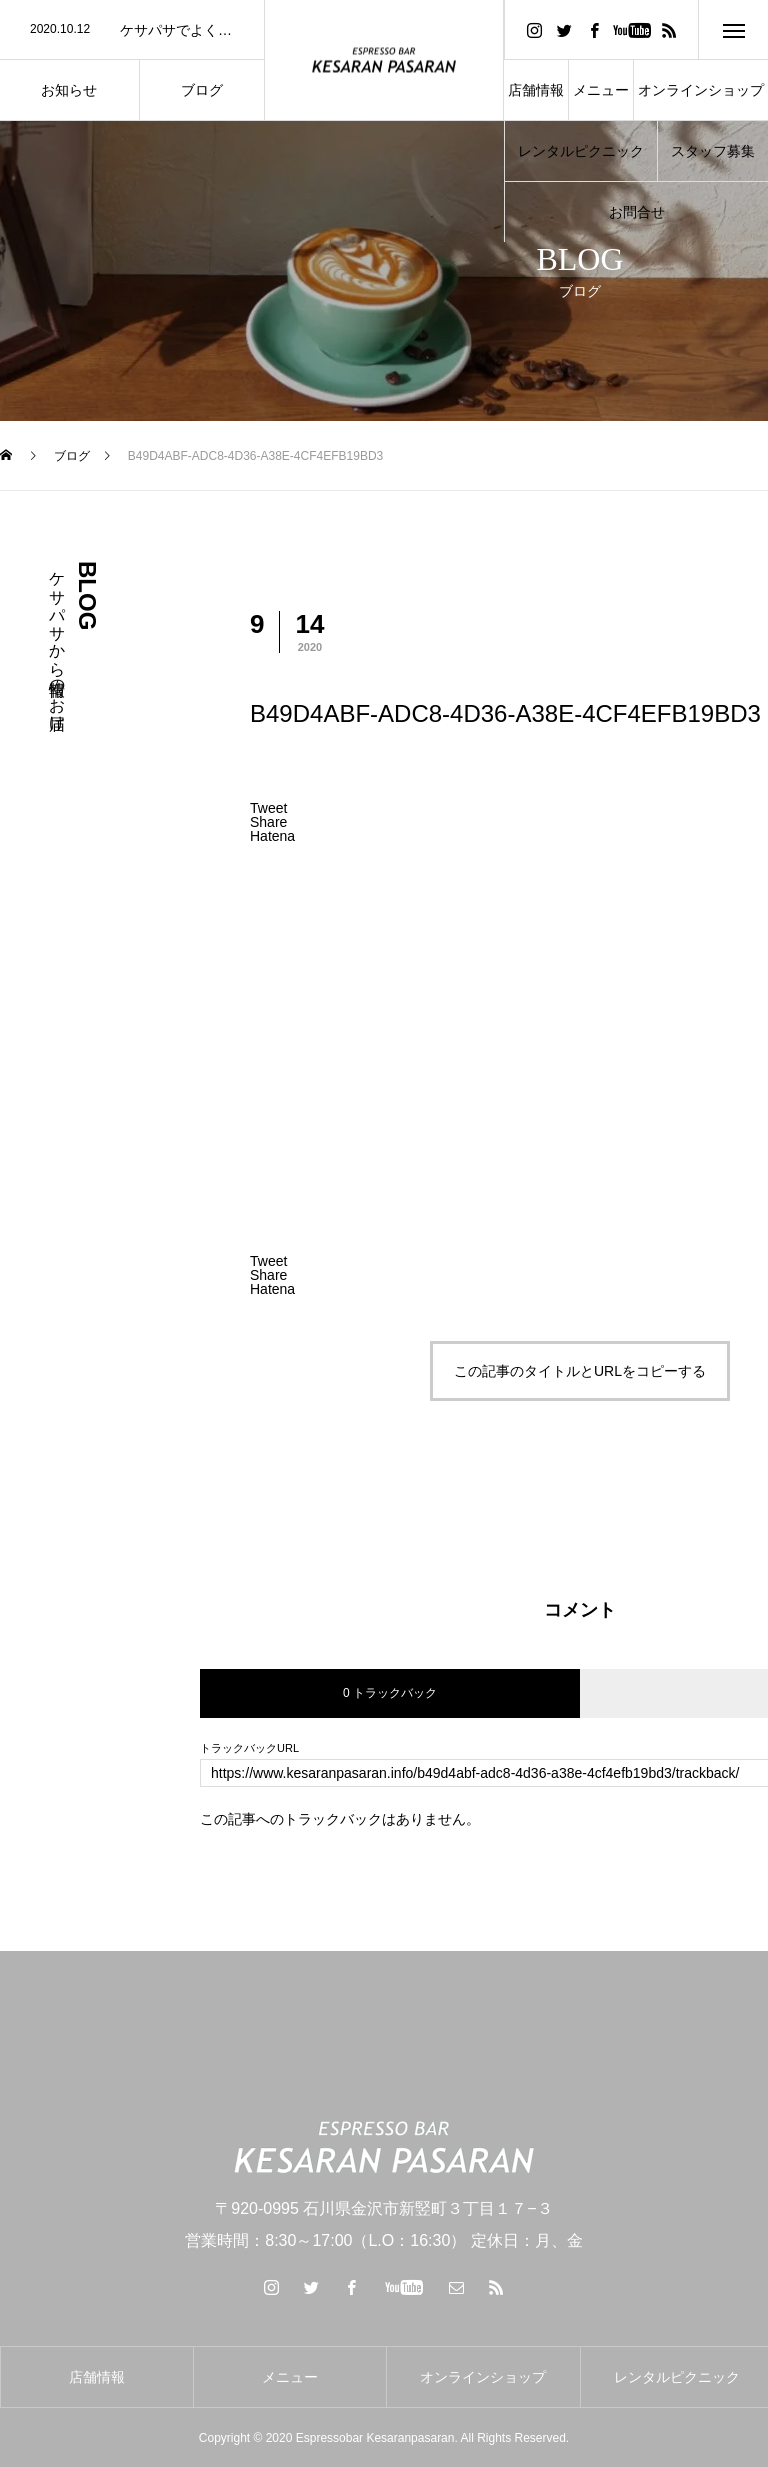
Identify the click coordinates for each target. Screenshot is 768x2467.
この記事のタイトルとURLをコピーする (580, 1371)
